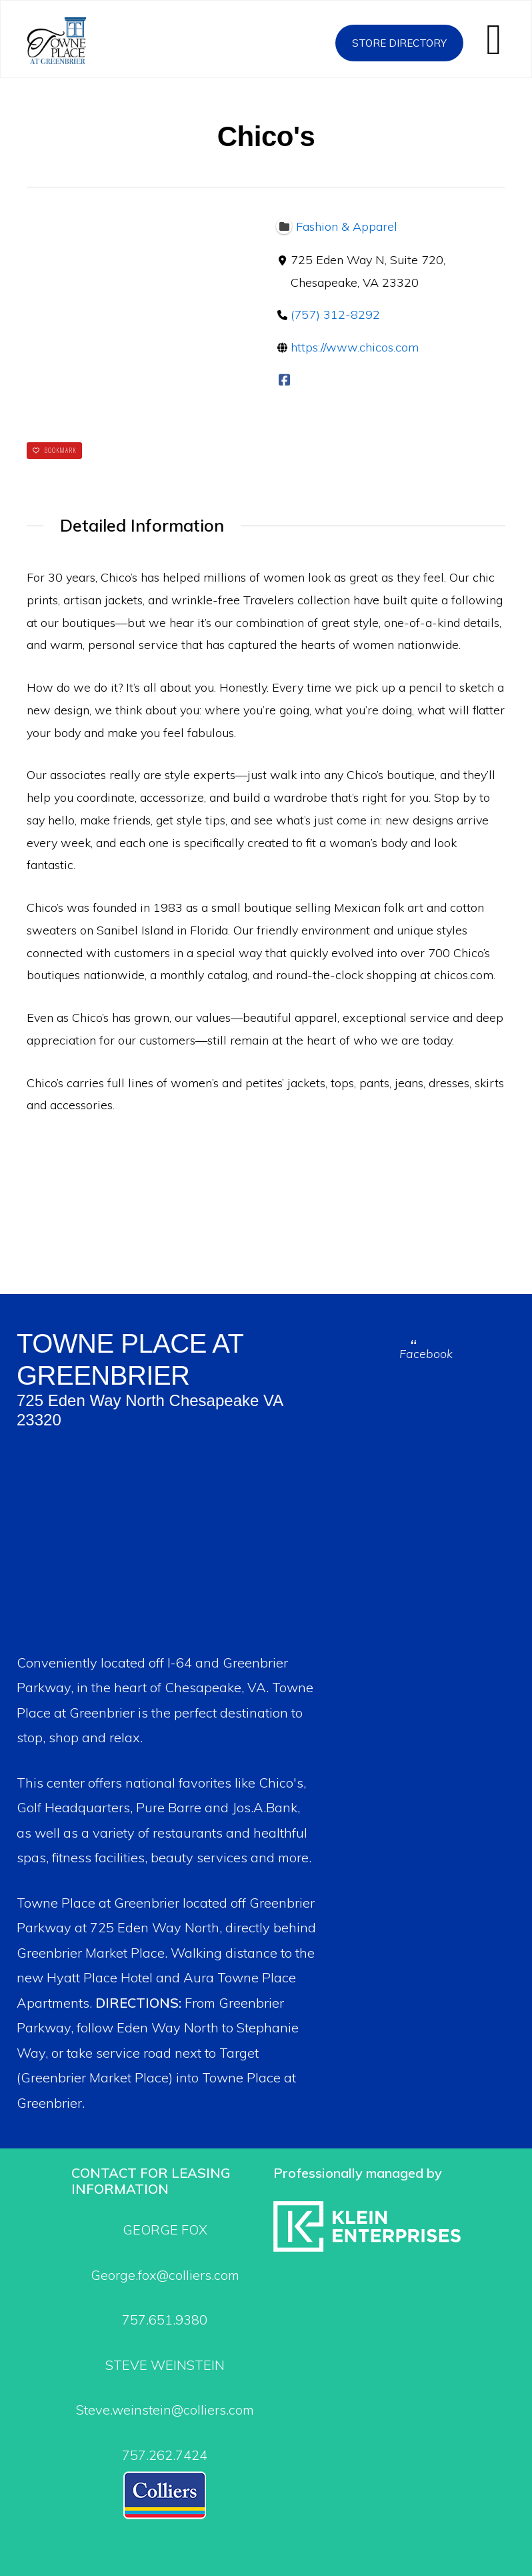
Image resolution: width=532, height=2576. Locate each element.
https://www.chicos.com (355, 348)
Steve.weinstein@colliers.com (165, 2409)
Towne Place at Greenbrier (71, 40)
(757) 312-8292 (335, 315)
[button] (494, 39)
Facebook (426, 1353)
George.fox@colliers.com (165, 2275)
